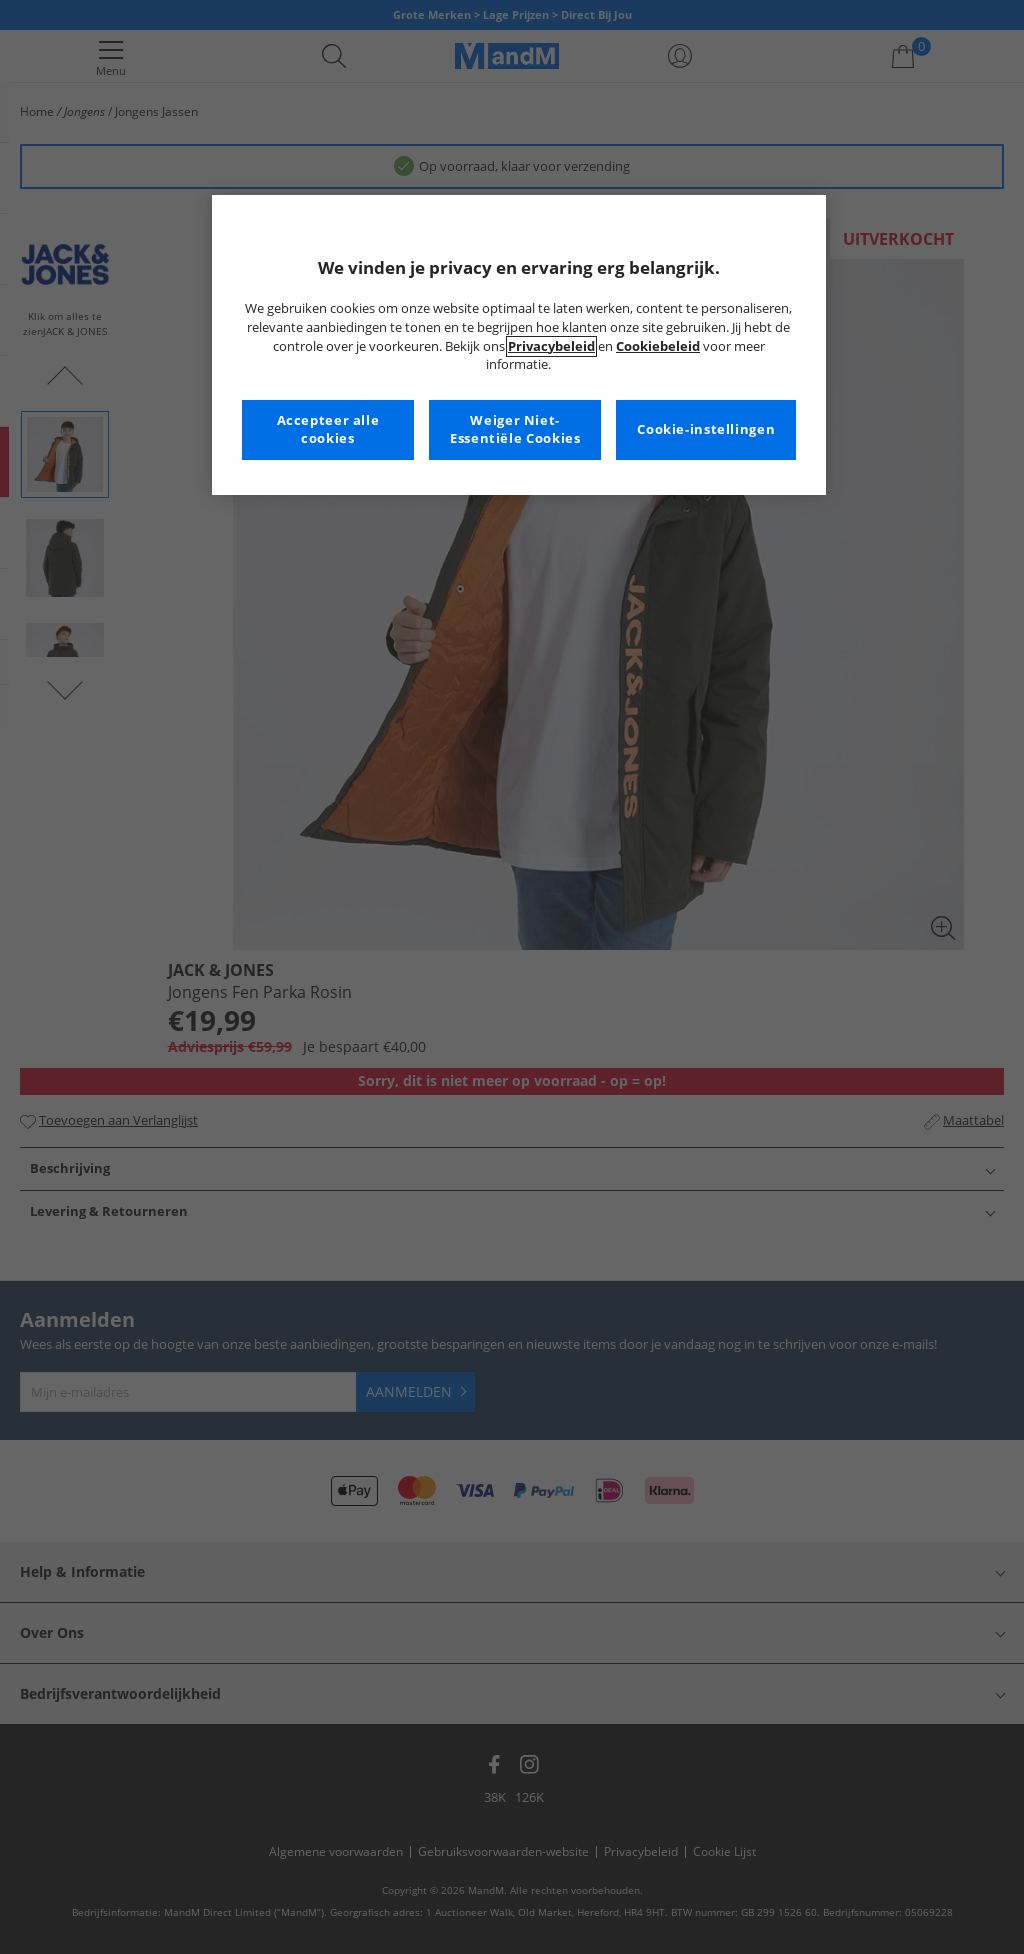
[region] (519, 345)
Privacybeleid (551, 346)
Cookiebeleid (658, 346)
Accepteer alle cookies (328, 429)
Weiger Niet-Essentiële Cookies (515, 429)
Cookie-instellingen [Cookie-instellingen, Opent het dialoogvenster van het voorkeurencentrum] (706, 429)
